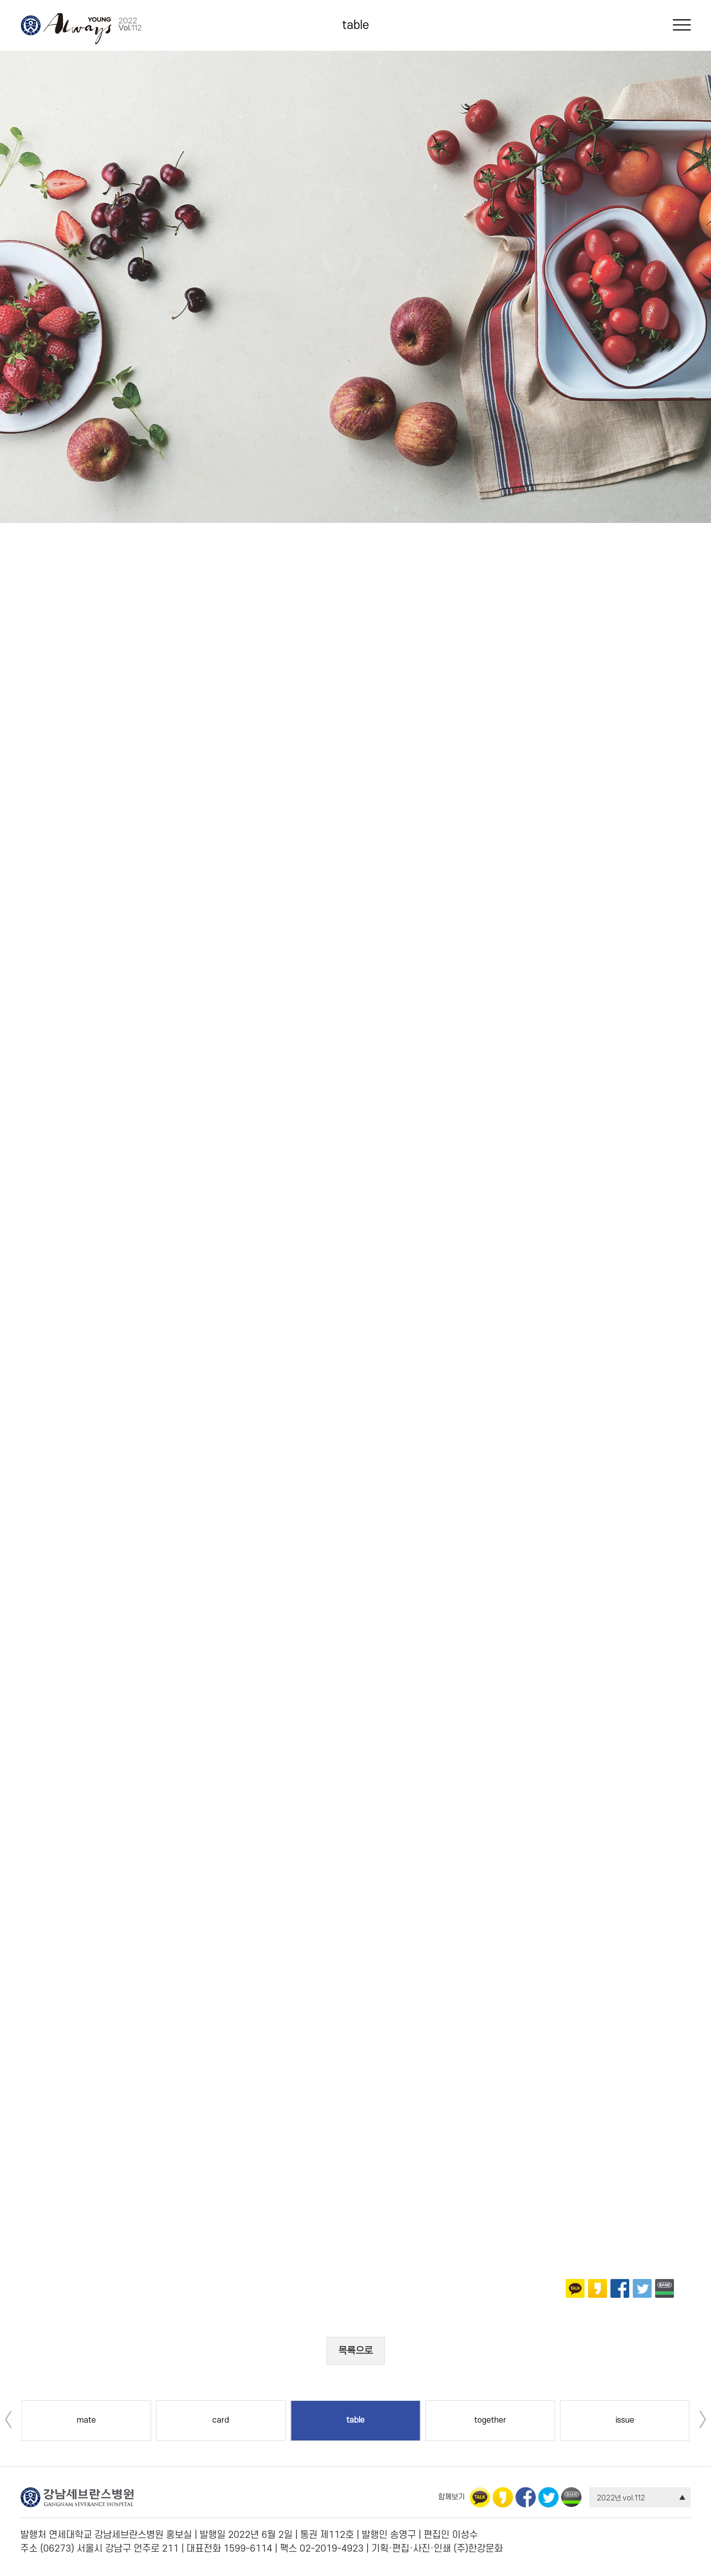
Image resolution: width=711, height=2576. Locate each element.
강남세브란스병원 (30, 25)
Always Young (77, 29)
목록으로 (355, 2351)
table (355, 25)
